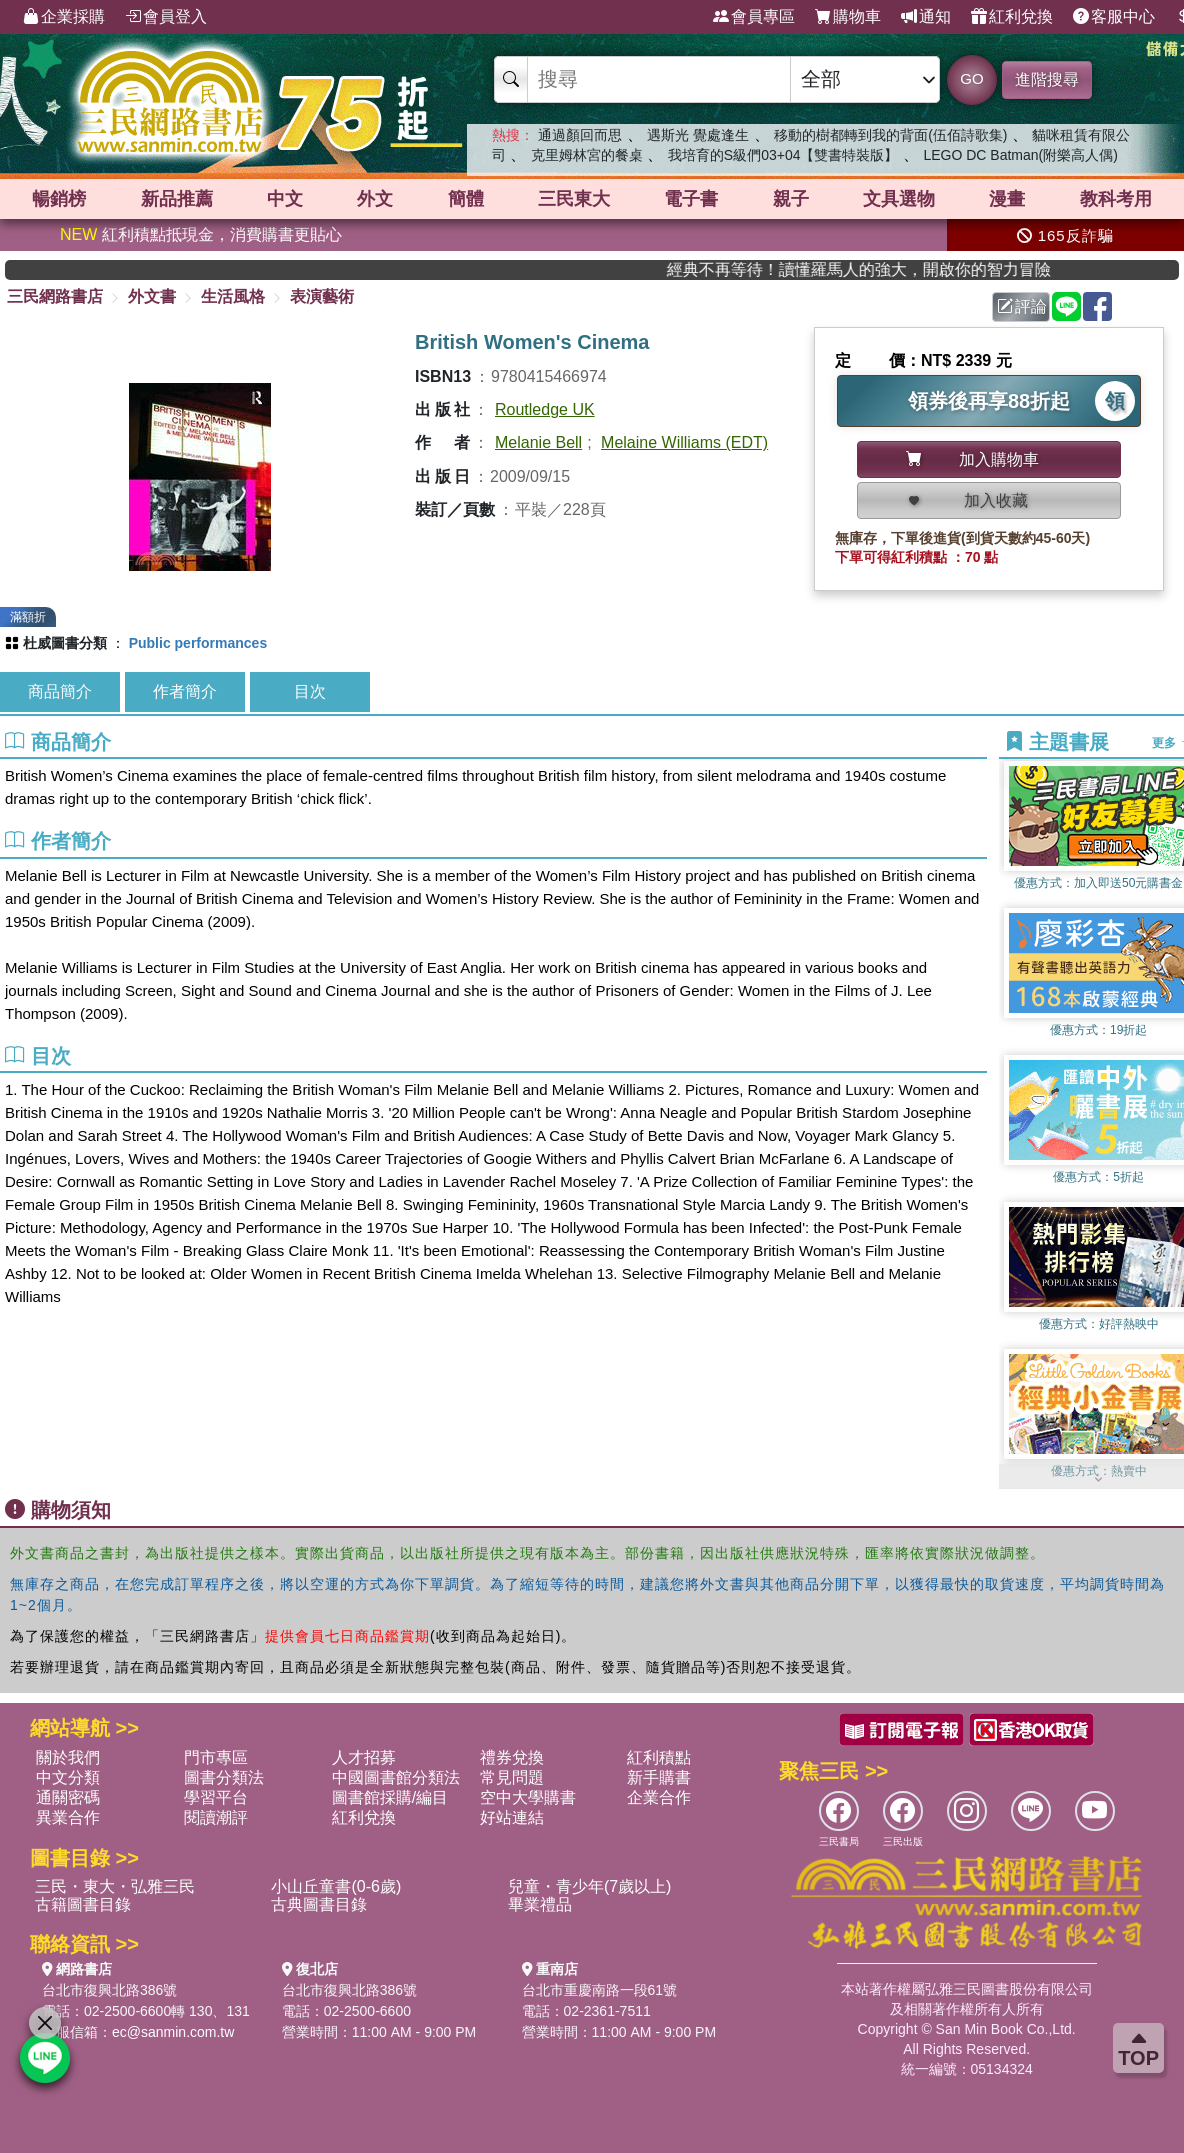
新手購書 (659, 1777)
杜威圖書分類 (65, 643)
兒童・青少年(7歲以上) (590, 1886)
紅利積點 (659, 1757)
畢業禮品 (540, 1904)
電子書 (691, 199)
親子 (791, 199)
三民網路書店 (55, 296)
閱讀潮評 (216, 1817)
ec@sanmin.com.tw (173, 2032)
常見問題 (512, 1777)
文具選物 (899, 199)
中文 (285, 199)
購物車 (848, 17)
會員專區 (754, 17)
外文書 (152, 296)
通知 (926, 17)
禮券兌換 (512, 1757)
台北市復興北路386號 (109, 1990)
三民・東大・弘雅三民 (115, 1886)
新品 (177, 199)
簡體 (466, 199)
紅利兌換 (1012, 17)
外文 (375, 199)
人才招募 (364, 1757)
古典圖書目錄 (319, 1904)
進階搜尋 (1047, 79)
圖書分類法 (224, 1777)
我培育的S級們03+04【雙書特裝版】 (783, 155)
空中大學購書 (528, 1797)
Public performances (198, 643)
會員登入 (166, 17)
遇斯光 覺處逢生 (698, 135)
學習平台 (216, 1797)
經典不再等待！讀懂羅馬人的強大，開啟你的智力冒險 (898, 269)
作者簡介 (185, 691)
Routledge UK (545, 409)
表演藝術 (322, 296)
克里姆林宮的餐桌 (587, 155)
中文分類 (68, 1777)
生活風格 (233, 296)
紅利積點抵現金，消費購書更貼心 (201, 234)
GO (971, 78)
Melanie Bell (538, 442)
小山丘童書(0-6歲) (336, 1886)
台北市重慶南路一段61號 (600, 1990)
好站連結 (512, 1817)
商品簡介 (60, 691)
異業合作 (68, 1817)
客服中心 (1114, 17)
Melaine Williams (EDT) (684, 442)
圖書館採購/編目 (390, 1797)
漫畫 (1007, 199)
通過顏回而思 (580, 135)
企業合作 (659, 1797)
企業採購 (64, 17)
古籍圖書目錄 (83, 1904)
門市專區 (216, 1757)
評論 (1022, 306)
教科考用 (1116, 199)
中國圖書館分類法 (396, 1777)
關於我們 (68, 1757)
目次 (310, 691)
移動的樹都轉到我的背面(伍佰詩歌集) (890, 135)
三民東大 (574, 199)
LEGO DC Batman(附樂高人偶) (1020, 155)
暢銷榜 (59, 199)
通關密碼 (68, 1797)
